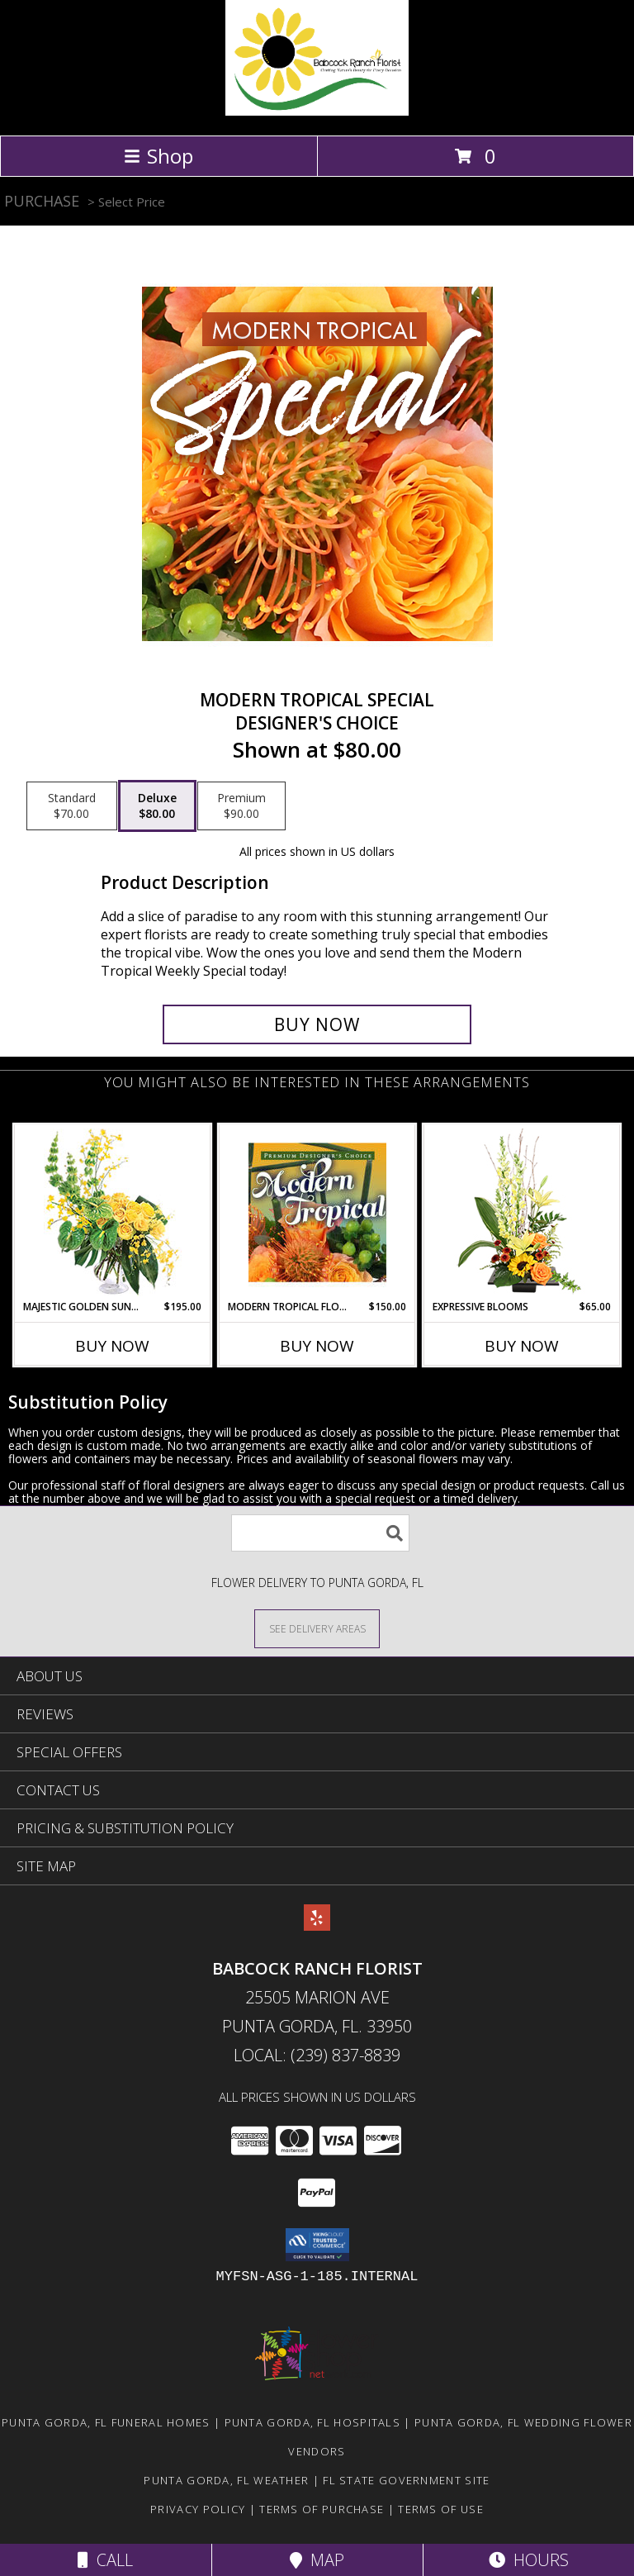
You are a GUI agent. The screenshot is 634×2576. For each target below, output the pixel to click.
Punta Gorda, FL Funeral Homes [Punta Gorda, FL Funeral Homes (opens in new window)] (106, 2422)
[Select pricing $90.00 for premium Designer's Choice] (241, 806)
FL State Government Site (406, 2480)
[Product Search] (320, 1533)
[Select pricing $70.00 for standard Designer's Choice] (71, 806)
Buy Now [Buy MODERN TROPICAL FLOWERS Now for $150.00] (317, 1346)
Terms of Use (441, 2509)
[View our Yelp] (317, 1925)
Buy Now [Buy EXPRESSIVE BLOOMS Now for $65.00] (522, 1346)
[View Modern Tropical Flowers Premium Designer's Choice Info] (317, 1212)
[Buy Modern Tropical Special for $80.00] (317, 1024)
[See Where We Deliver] (317, 1628)
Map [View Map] (317, 2560)
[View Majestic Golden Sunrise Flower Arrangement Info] (113, 1212)
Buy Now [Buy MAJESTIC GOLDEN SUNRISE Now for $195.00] (112, 1346)
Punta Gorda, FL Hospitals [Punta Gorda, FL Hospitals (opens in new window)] (313, 2422)
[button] (317, 2244)
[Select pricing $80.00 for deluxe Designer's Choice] (157, 806)
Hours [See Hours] (529, 2560)
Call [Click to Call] (105, 2560)
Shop (158, 155)
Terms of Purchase (321, 2509)
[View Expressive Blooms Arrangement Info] (522, 1212)
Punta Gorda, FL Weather (226, 2480)
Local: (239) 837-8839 (317, 2055)
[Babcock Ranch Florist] (317, 111)
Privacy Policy (197, 2509)
